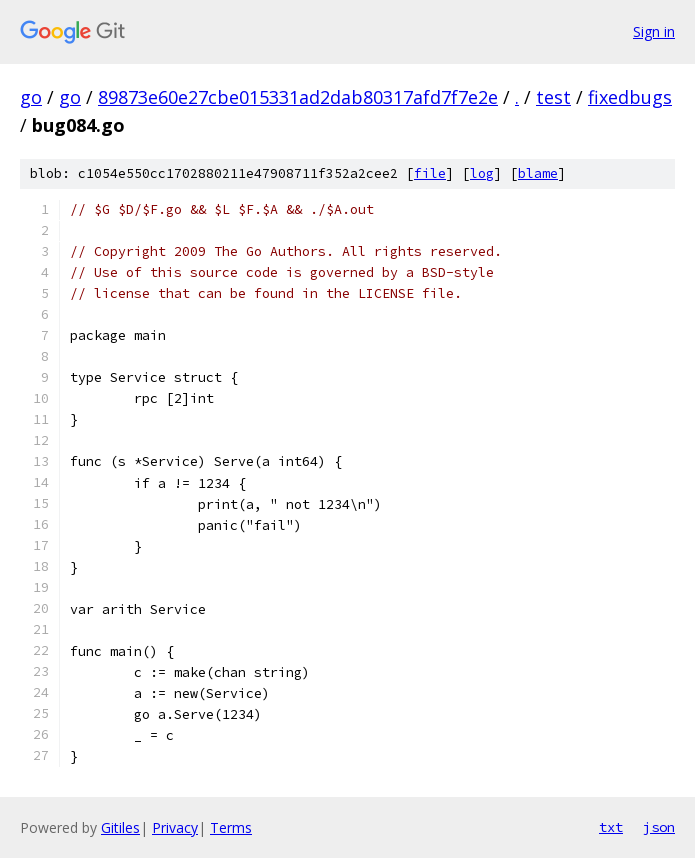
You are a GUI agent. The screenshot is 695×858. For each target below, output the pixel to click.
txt (611, 827)
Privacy (175, 827)
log (482, 173)
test (553, 97)
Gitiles (120, 827)
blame (538, 173)
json (659, 827)
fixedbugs (630, 97)
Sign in (654, 31)
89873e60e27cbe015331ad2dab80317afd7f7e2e (298, 97)
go (31, 97)
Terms (231, 827)
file (430, 173)
